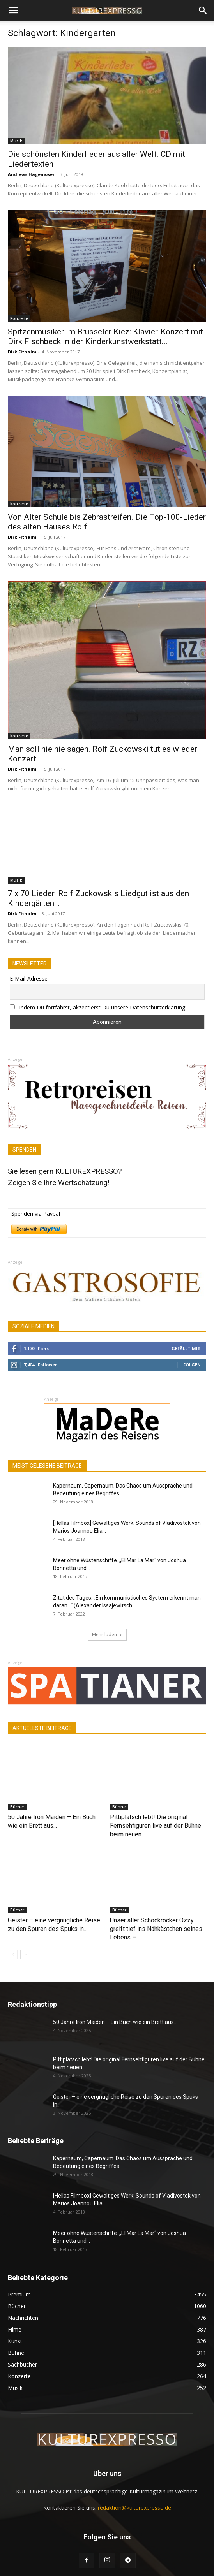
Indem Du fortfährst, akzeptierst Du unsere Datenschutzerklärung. (102, 1007)
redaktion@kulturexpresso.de (134, 2507)
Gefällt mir (186, 1348)
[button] (13, 10)
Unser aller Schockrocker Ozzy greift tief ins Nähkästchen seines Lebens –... (156, 1929)
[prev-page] (13, 1954)
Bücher (17, 1806)
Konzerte (19, 318)
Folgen (192, 1365)
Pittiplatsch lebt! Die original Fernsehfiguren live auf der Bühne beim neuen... (155, 1825)
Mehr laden (107, 1634)
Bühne (119, 1806)
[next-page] (25, 1954)
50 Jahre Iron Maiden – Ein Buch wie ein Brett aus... (115, 2022)
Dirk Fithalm (22, 352)
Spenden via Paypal (35, 1213)
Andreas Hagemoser (31, 174)
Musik (16, 141)
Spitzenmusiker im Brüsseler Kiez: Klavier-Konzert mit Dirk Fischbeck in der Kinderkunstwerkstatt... (105, 336)
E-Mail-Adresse (29, 978)
